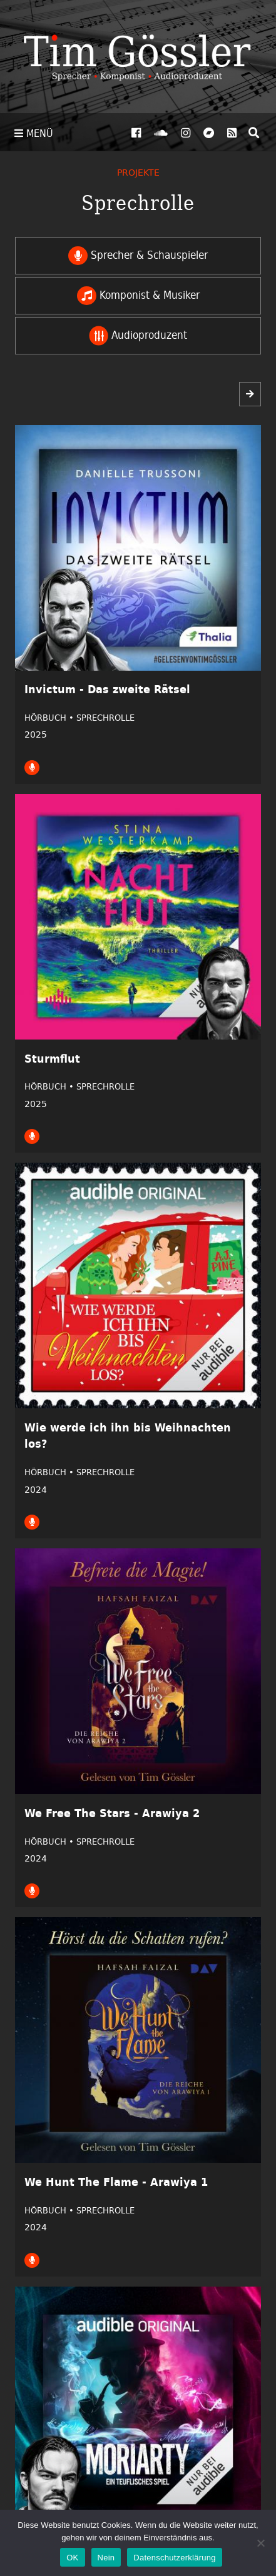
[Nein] (260, 2543)
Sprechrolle (105, 717)
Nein (106, 2557)
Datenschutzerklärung (174, 2557)
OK (72, 2557)
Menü (33, 133)
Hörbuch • (50, 717)
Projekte (138, 172)
